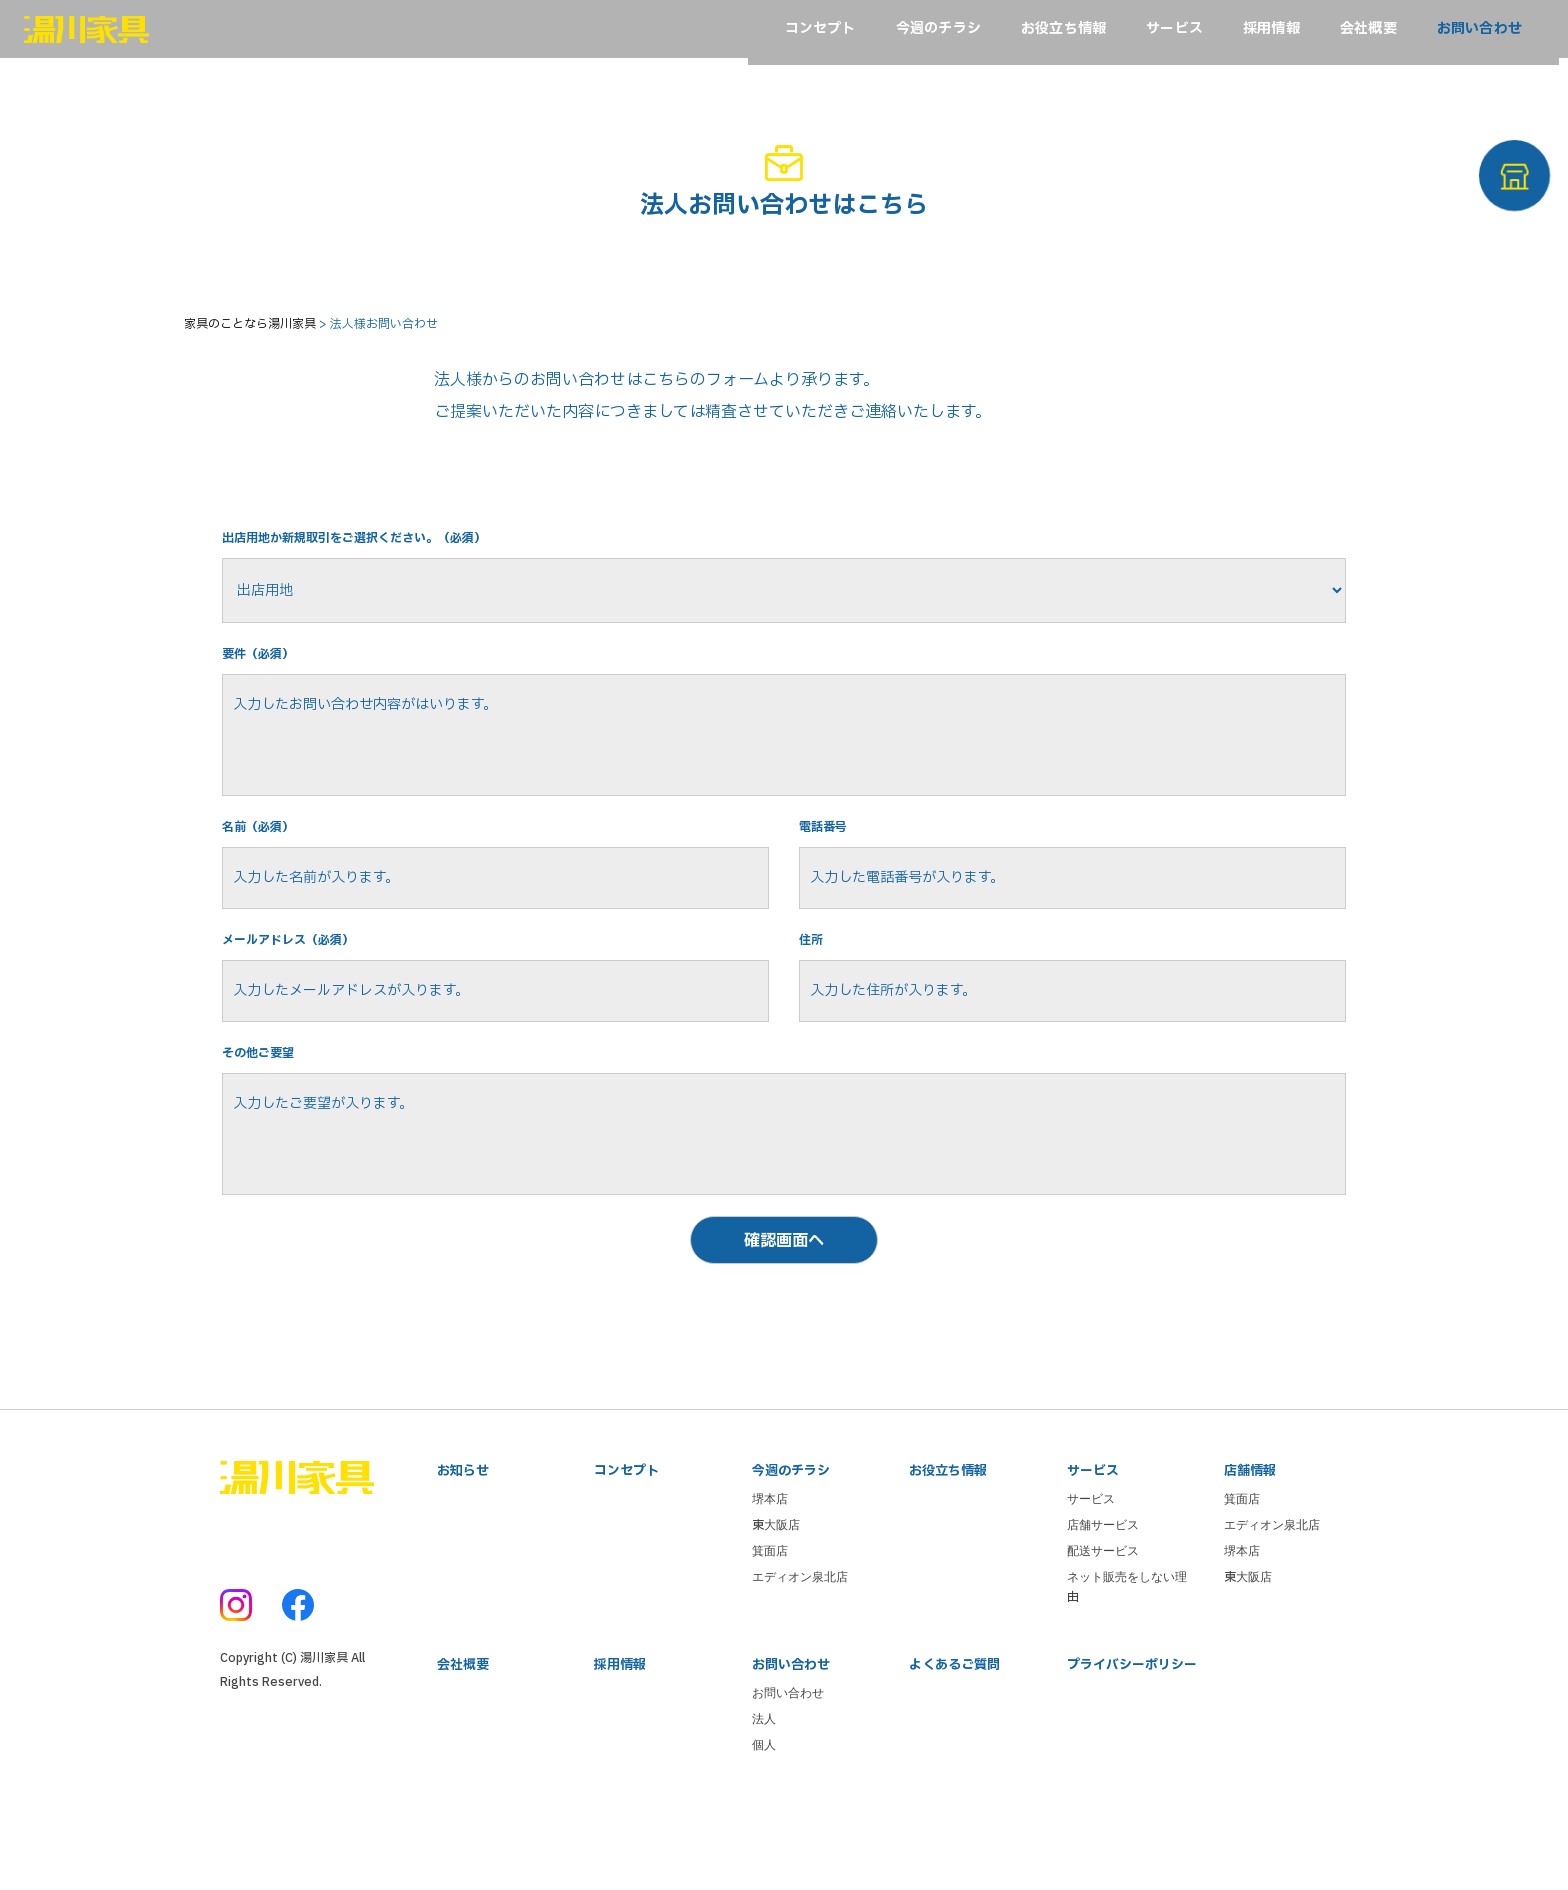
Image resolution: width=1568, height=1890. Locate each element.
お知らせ (463, 1552)
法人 (764, 1806)
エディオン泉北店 (800, 1660)
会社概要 (463, 1750)
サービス (1091, 1582)
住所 (813, 992)
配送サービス (1103, 1634)
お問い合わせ (788, 1780)
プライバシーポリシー (1132, 1750)
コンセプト (626, 1552)
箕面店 (770, 1634)
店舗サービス (1103, 1608)
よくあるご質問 (954, 1750)
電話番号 (827, 871)
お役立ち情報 (948, 1552)
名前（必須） (264, 871)
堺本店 (770, 1582)
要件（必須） (264, 678)
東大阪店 (776, 1608)
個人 (764, 1832)
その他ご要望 (264, 1113)
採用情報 (620, 1750)
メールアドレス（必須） (299, 992)
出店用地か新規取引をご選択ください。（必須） (376, 558)
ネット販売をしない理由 (1127, 1670)
